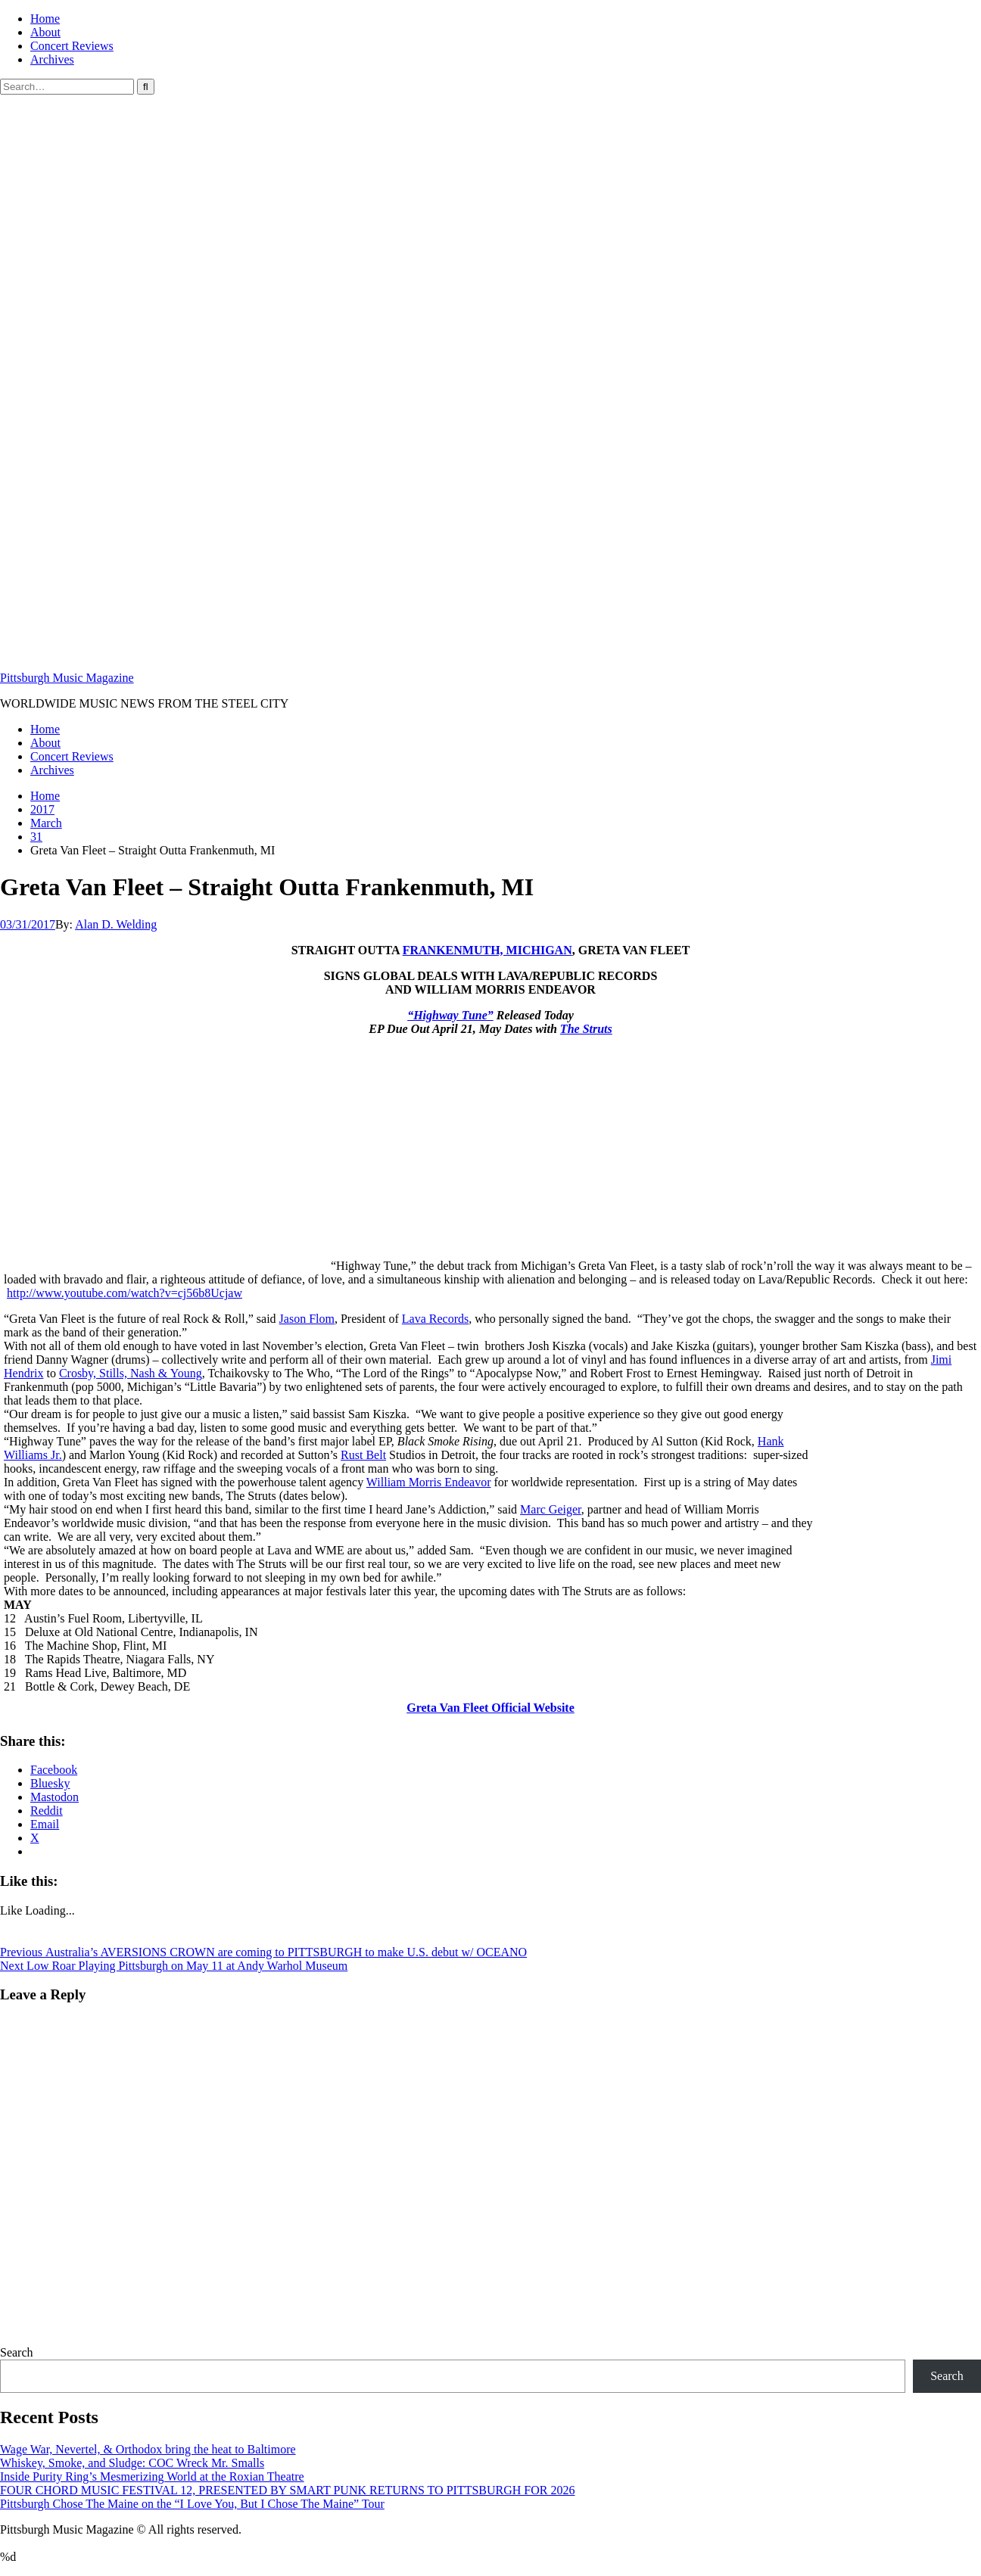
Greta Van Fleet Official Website (490, 1707)
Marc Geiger (550, 1509)
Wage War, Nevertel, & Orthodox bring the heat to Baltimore (148, 2449)
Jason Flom (307, 1318)
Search (16, 2352)
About (45, 32)
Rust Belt (363, 1454)
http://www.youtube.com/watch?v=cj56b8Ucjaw (124, 1292)
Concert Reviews (72, 45)
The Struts (586, 1028)
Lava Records (435, 1318)
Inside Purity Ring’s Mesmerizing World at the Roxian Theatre (152, 2476)
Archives (52, 59)
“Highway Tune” (450, 1015)
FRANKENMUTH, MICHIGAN (487, 950)
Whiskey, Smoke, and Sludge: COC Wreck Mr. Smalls (132, 2462)
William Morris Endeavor (428, 1482)
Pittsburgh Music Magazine (67, 677)
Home (45, 18)
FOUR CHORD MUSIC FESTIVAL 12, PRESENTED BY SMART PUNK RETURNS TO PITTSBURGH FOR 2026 (287, 2490)
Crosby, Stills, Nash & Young (130, 1373)
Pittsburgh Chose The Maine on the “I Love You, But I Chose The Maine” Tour (192, 2503)
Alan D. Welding (116, 924)
